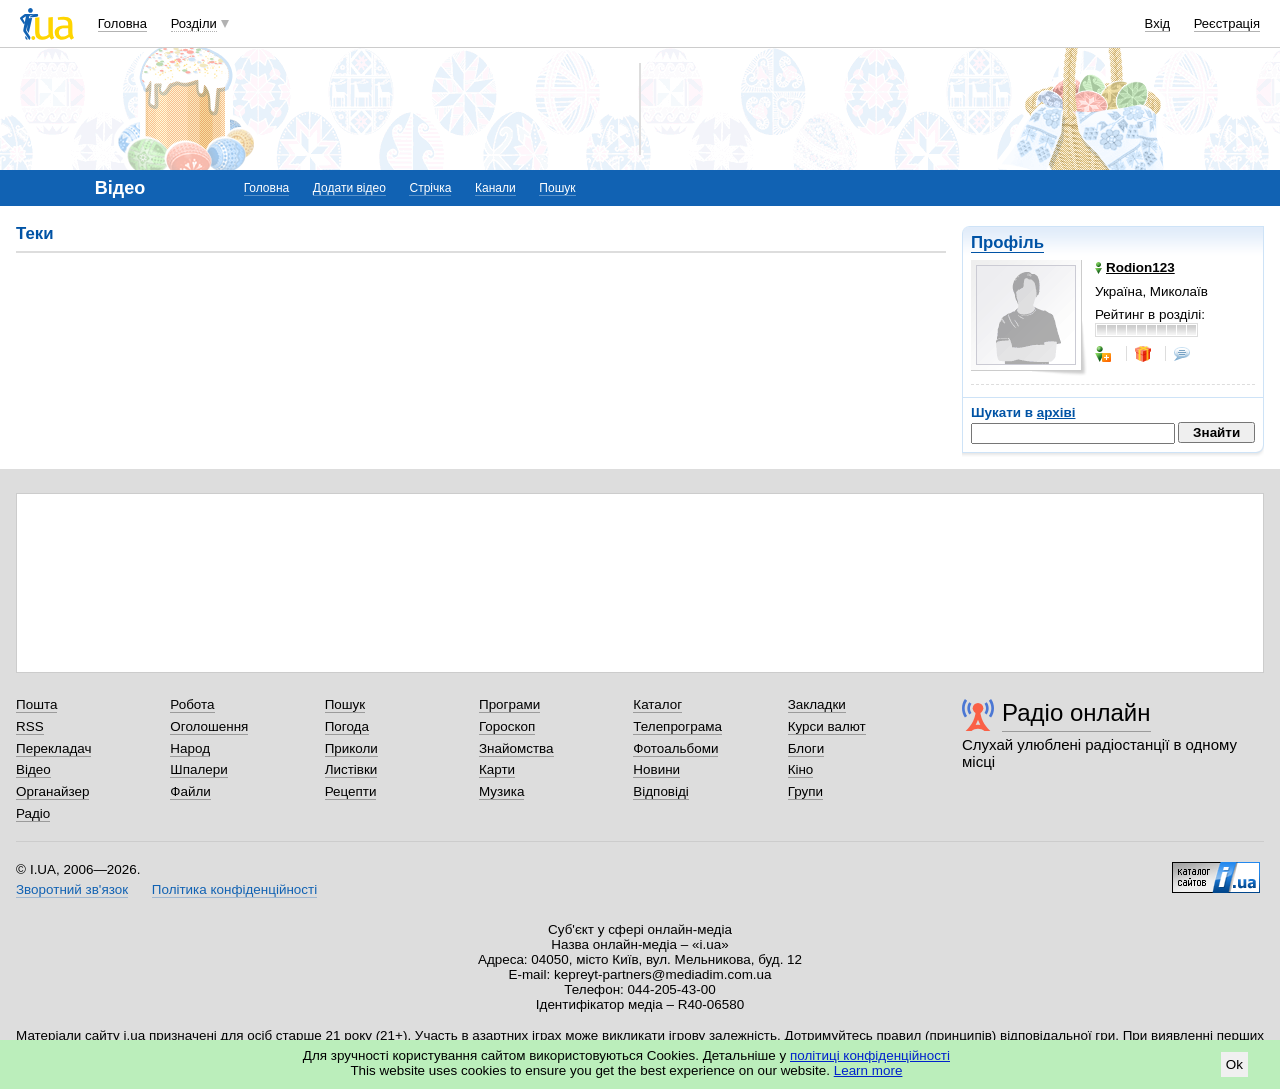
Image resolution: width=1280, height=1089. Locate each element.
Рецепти (351, 791)
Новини (656, 769)
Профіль (1007, 242)
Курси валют (827, 726)
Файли (190, 791)
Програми (509, 704)
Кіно (801, 769)
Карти (497, 769)
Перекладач (53, 748)
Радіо (33, 813)
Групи (805, 791)
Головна (122, 23)
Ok (1234, 1064)
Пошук (557, 188)
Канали (495, 188)
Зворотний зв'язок (72, 889)
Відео (33, 769)
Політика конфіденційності (234, 889)
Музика (501, 791)
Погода (347, 726)
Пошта (36, 704)
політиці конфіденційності (870, 1055)
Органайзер (52, 791)
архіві (1056, 412)
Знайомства (516, 748)
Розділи (194, 23)
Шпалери (198, 769)
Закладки (817, 704)
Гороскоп (507, 726)
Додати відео (349, 188)
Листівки (351, 769)
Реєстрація (1227, 23)
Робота (192, 704)
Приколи (351, 748)
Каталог (657, 704)
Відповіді (661, 791)
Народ (190, 748)
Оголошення (209, 726)
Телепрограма (677, 726)
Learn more (868, 1070)
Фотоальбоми (675, 748)
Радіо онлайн (1076, 712)
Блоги (806, 748)
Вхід (1158, 23)
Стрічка (430, 188)
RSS (30, 726)
